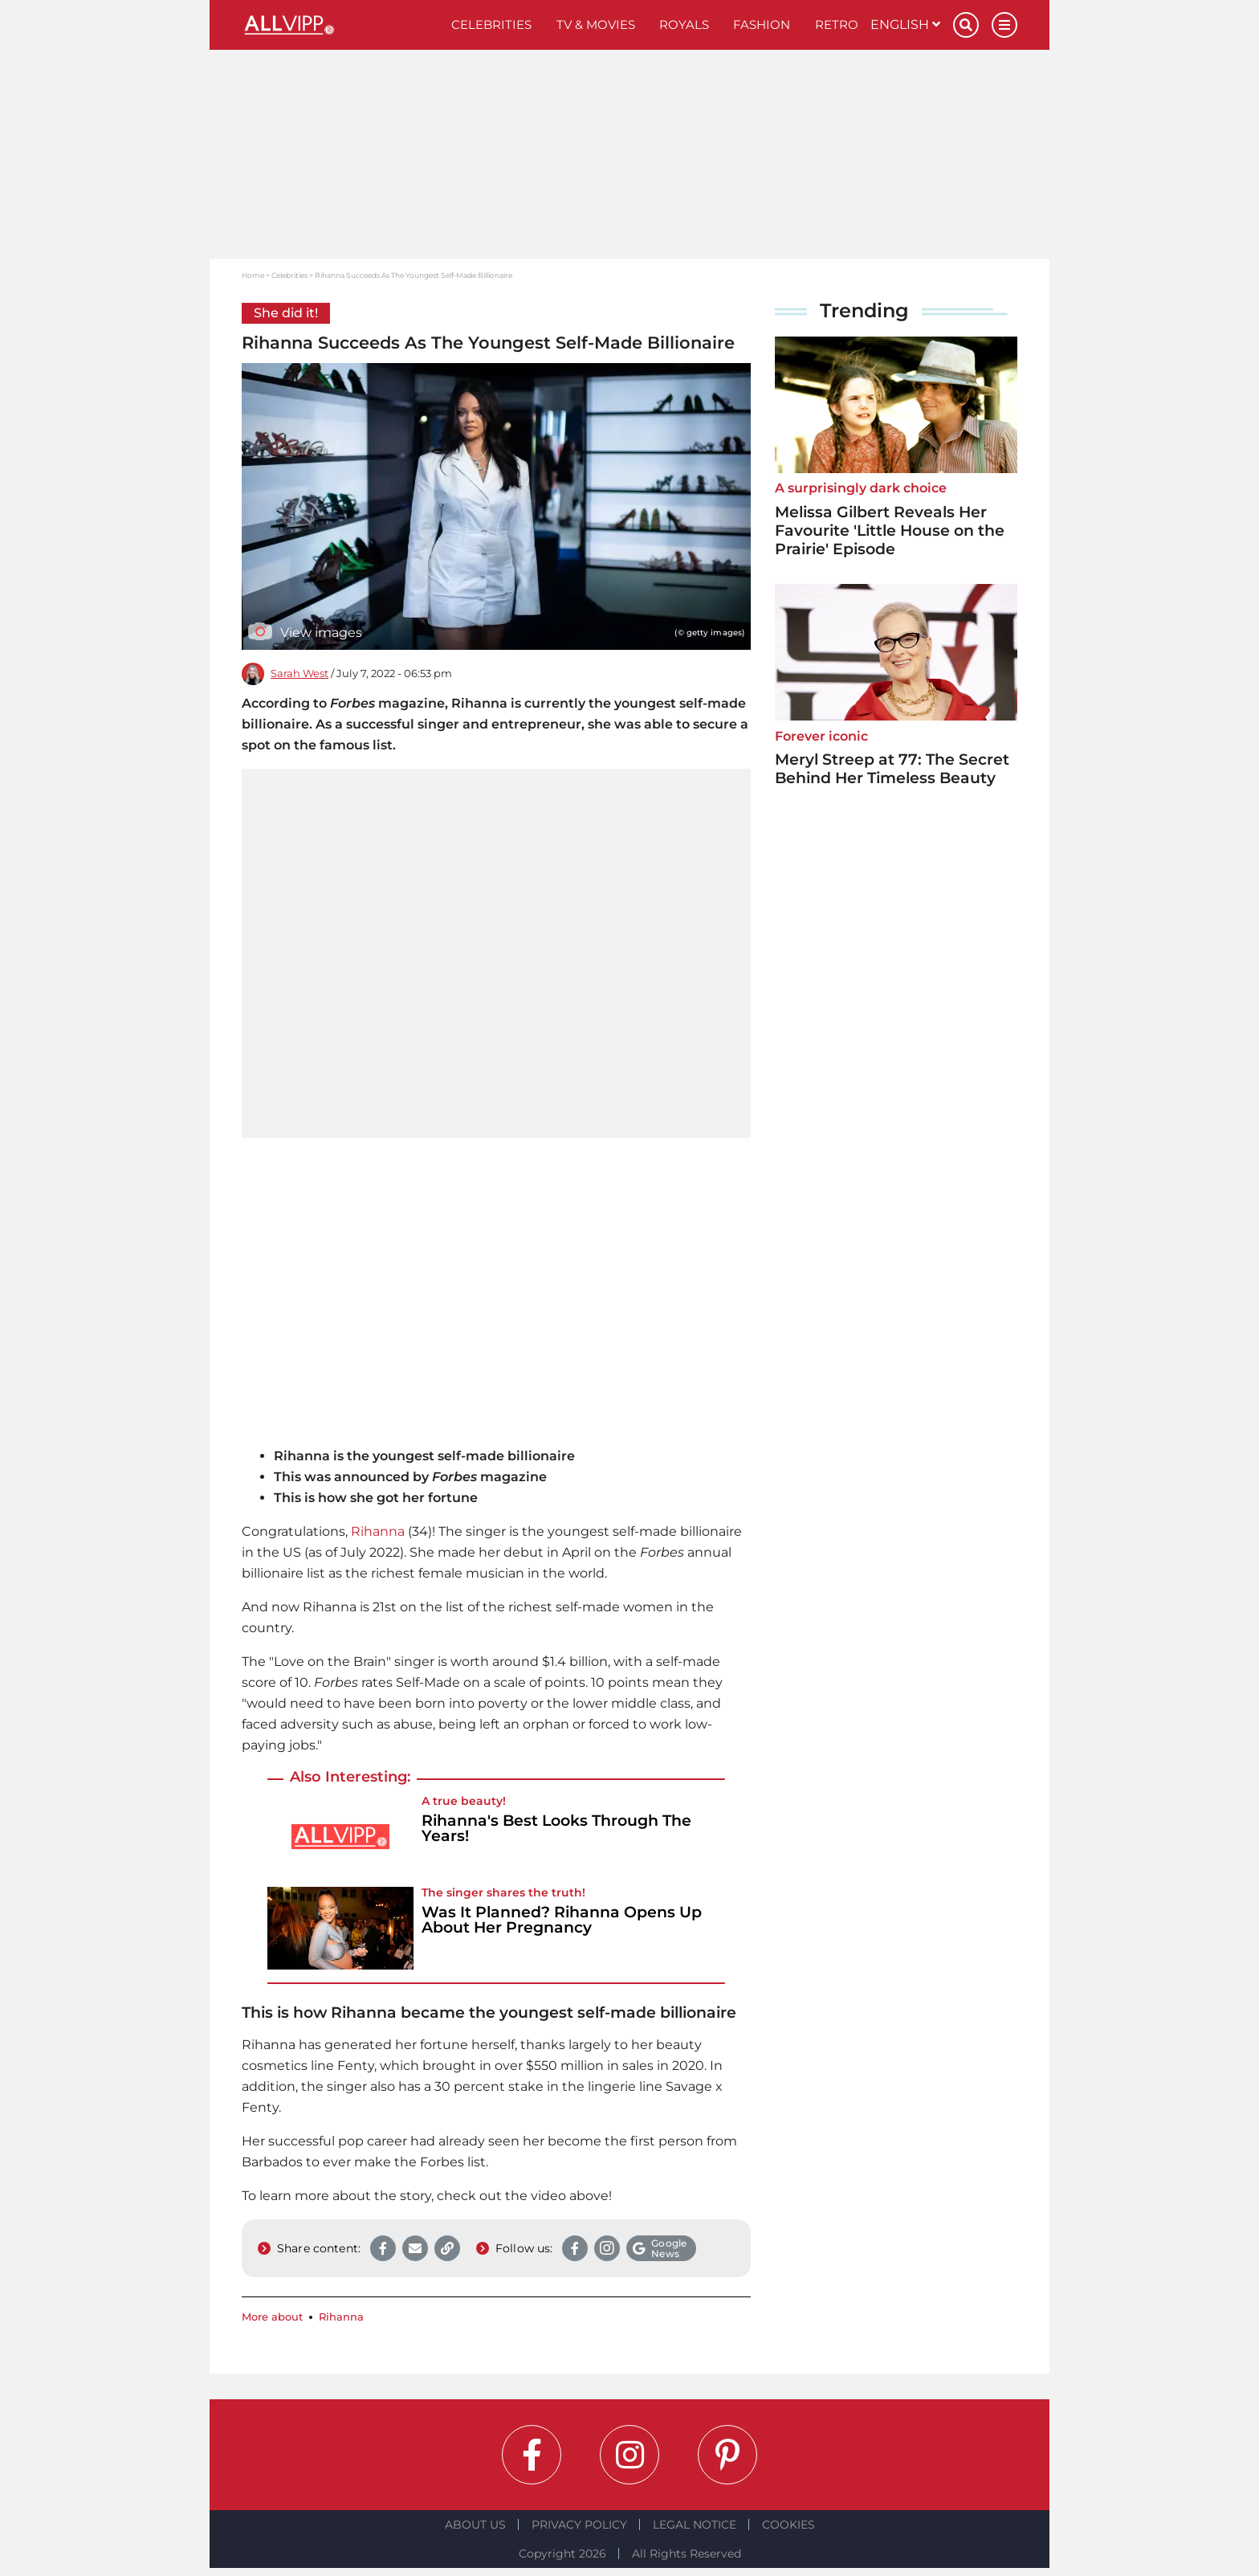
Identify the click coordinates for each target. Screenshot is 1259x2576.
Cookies (788, 2524)
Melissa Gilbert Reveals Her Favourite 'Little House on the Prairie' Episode (889, 530)
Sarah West (299, 673)
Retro (836, 24)
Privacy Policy (579, 2524)
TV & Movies (595, 24)
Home (253, 275)
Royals (684, 24)
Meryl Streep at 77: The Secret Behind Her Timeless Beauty (892, 768)
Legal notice (694, 2524)
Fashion (761, 24)
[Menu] (1004, 25)
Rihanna (378, 1531)
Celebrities (491, 24)
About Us (475, 2524)
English (905, 24)
